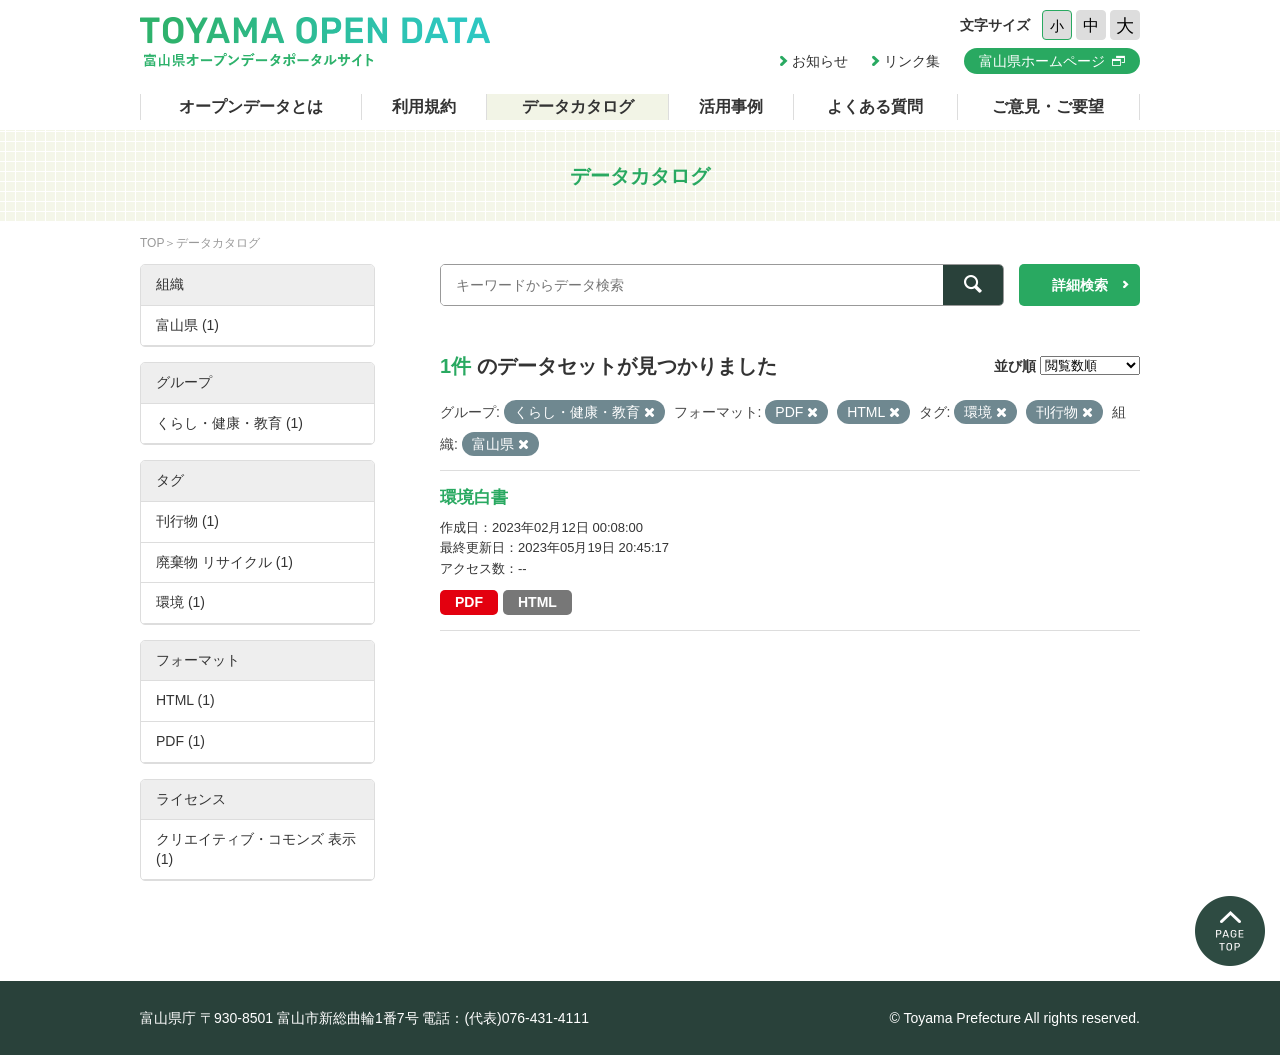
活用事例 (731, 106)
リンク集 (912, 61)
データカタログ (578, 106)
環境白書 (474, 497)
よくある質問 (875, 106)
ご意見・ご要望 (1048, 106)
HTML (537, 602)
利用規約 (424, 106)
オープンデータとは (251, 106)
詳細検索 (1080, 285)
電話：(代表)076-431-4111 (505, 1018)
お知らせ (820, 61)
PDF (469, 602)
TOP (152, 243)
